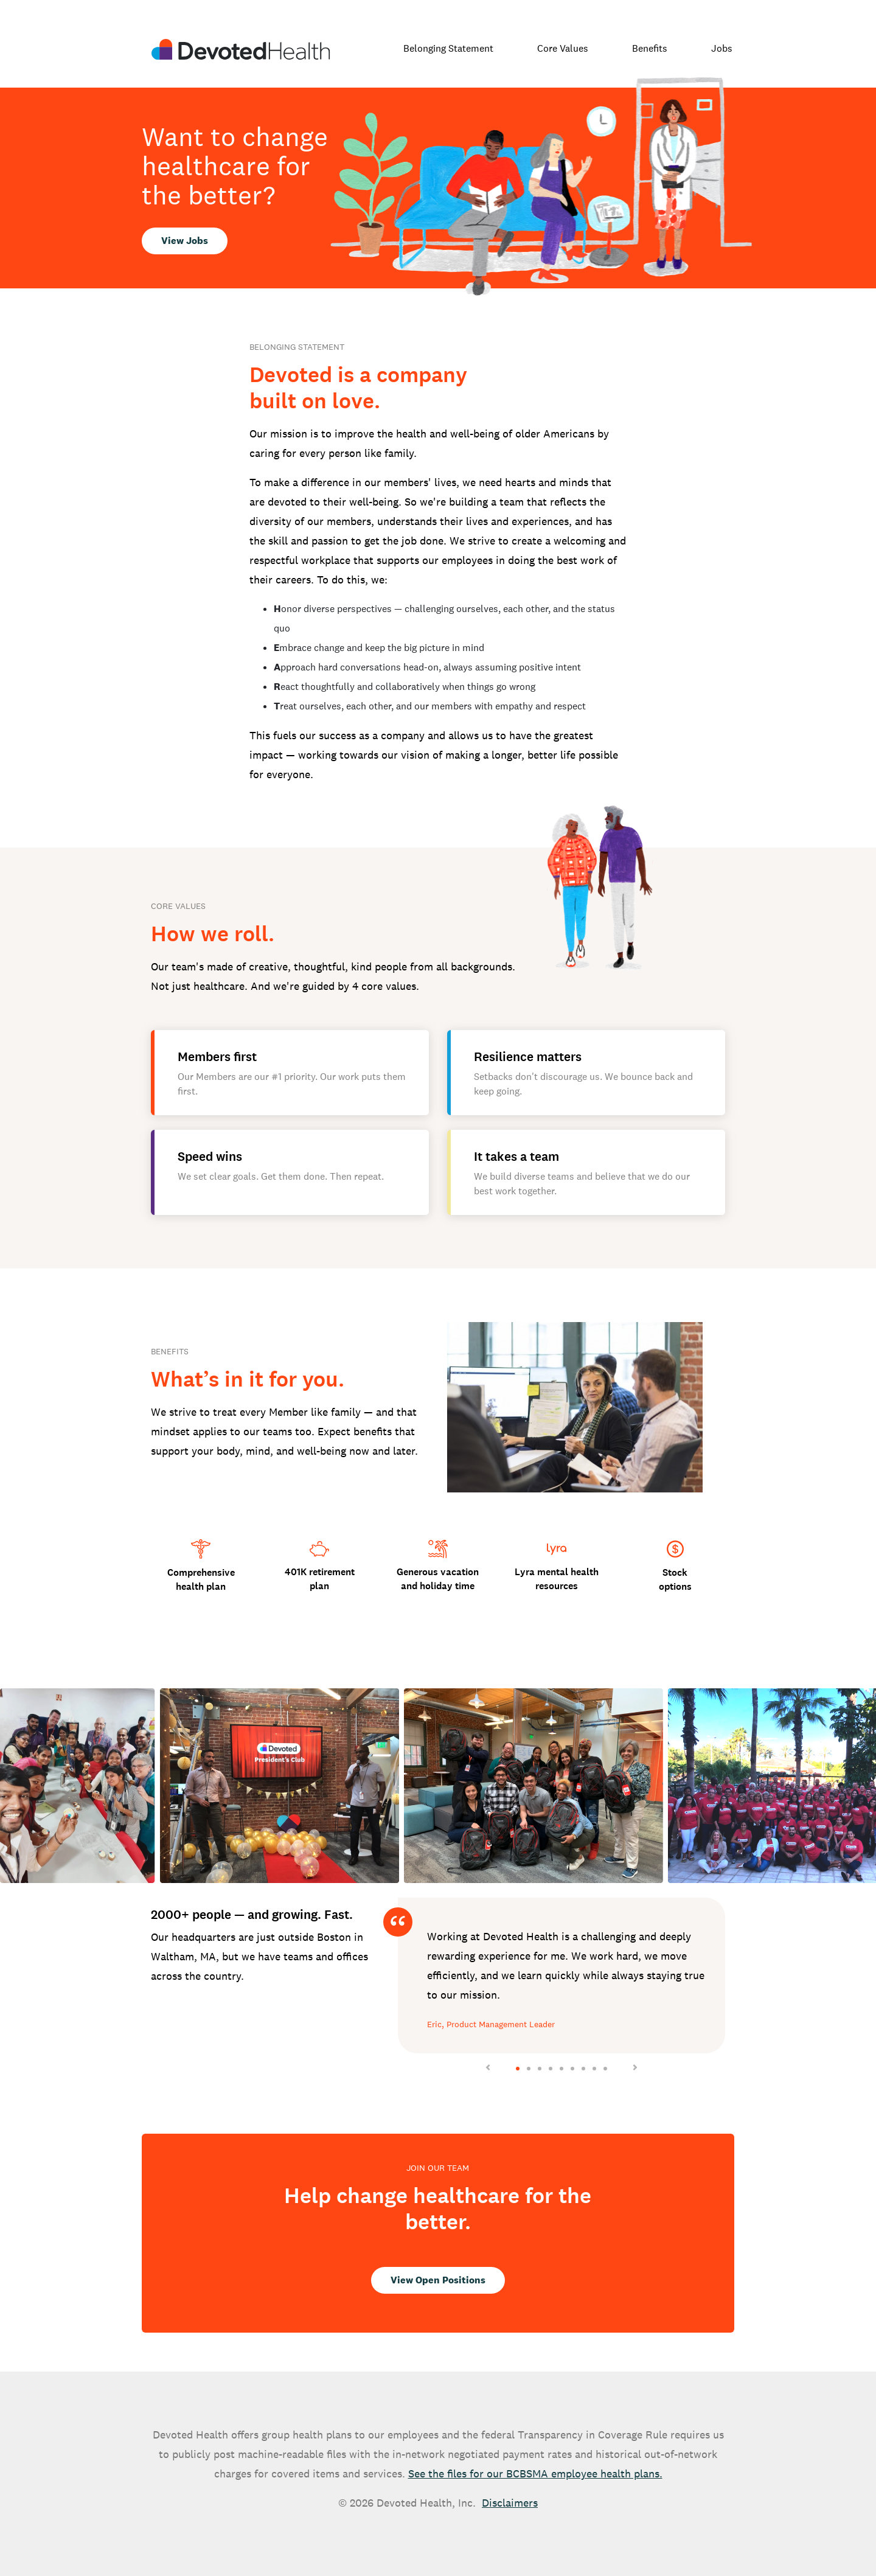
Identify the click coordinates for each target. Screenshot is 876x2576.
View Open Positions (438, 2280)
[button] (65, 1785)
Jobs (721, 48)
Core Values (562, 48)
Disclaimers (510, 2503)
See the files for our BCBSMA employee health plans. (535, 2473)
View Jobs (184, 240)
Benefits (649, 48)
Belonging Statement (448, 48)
